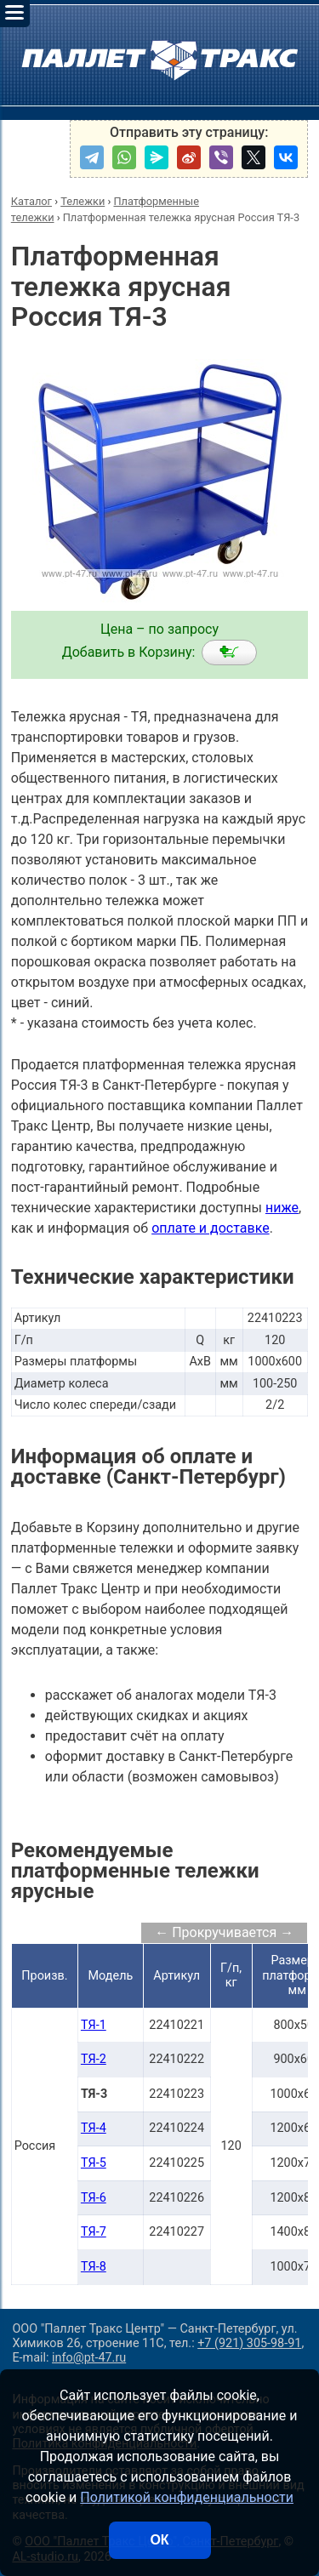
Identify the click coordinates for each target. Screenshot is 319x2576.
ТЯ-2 (93, 2059)
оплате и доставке (210, 1228)
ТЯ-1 (93, 2025)
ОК (159, 2540)
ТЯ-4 (93, 2128)
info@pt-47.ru (89, 2358)
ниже (282, 1208)
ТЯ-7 (93, 2232)
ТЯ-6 (93, 2198)
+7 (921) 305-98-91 (249, 2343)
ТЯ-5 (93, 2163)
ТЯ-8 (93, 2267)
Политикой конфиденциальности (186, 2497)
